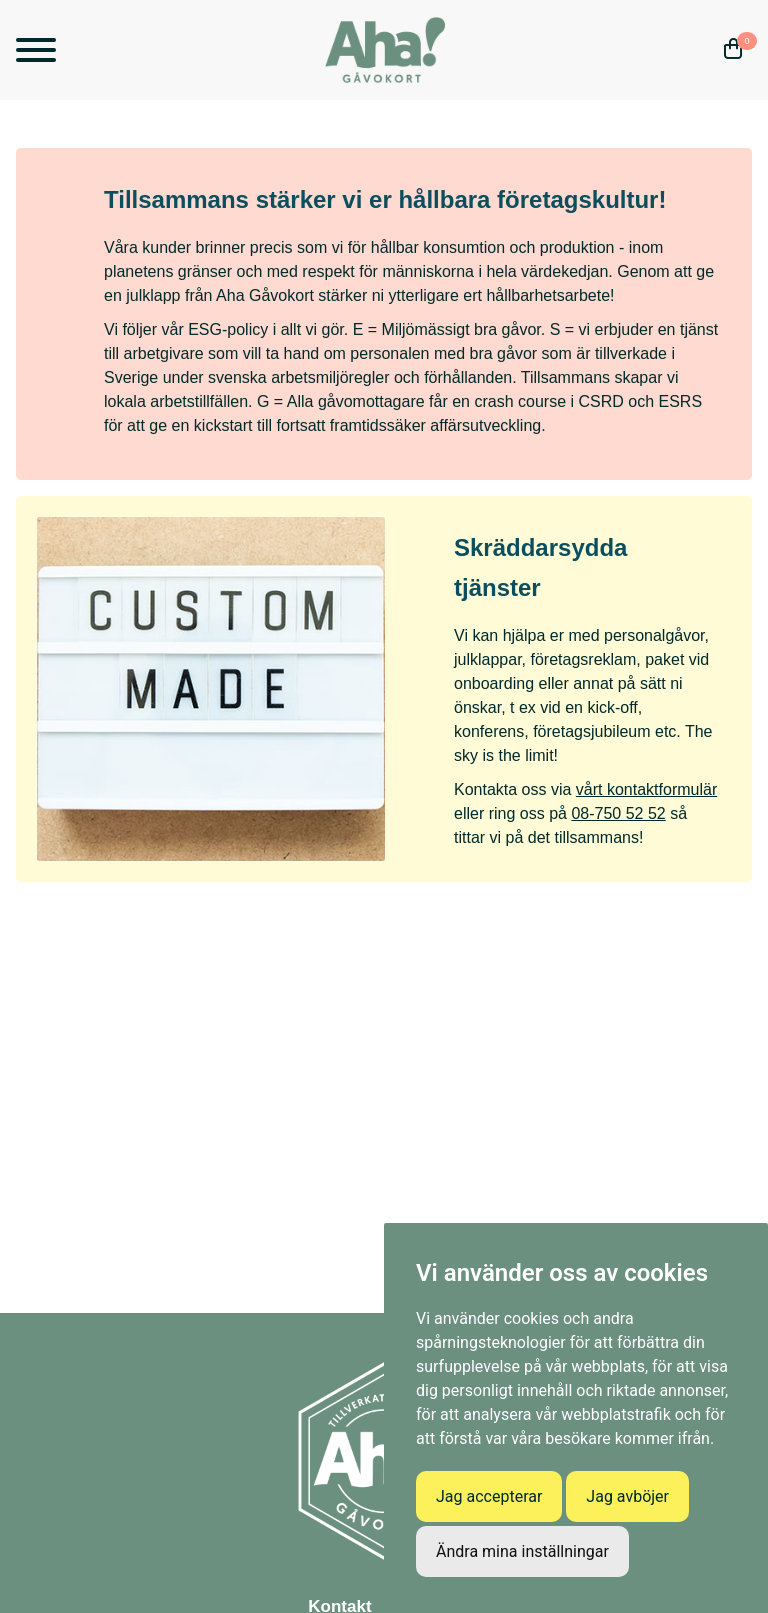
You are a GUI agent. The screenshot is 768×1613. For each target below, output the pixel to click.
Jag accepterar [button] (489, 1496)
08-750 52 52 (618, 813)
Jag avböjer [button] (627, 1496)
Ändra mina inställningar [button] (522, 1551)
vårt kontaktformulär (646, 789)
